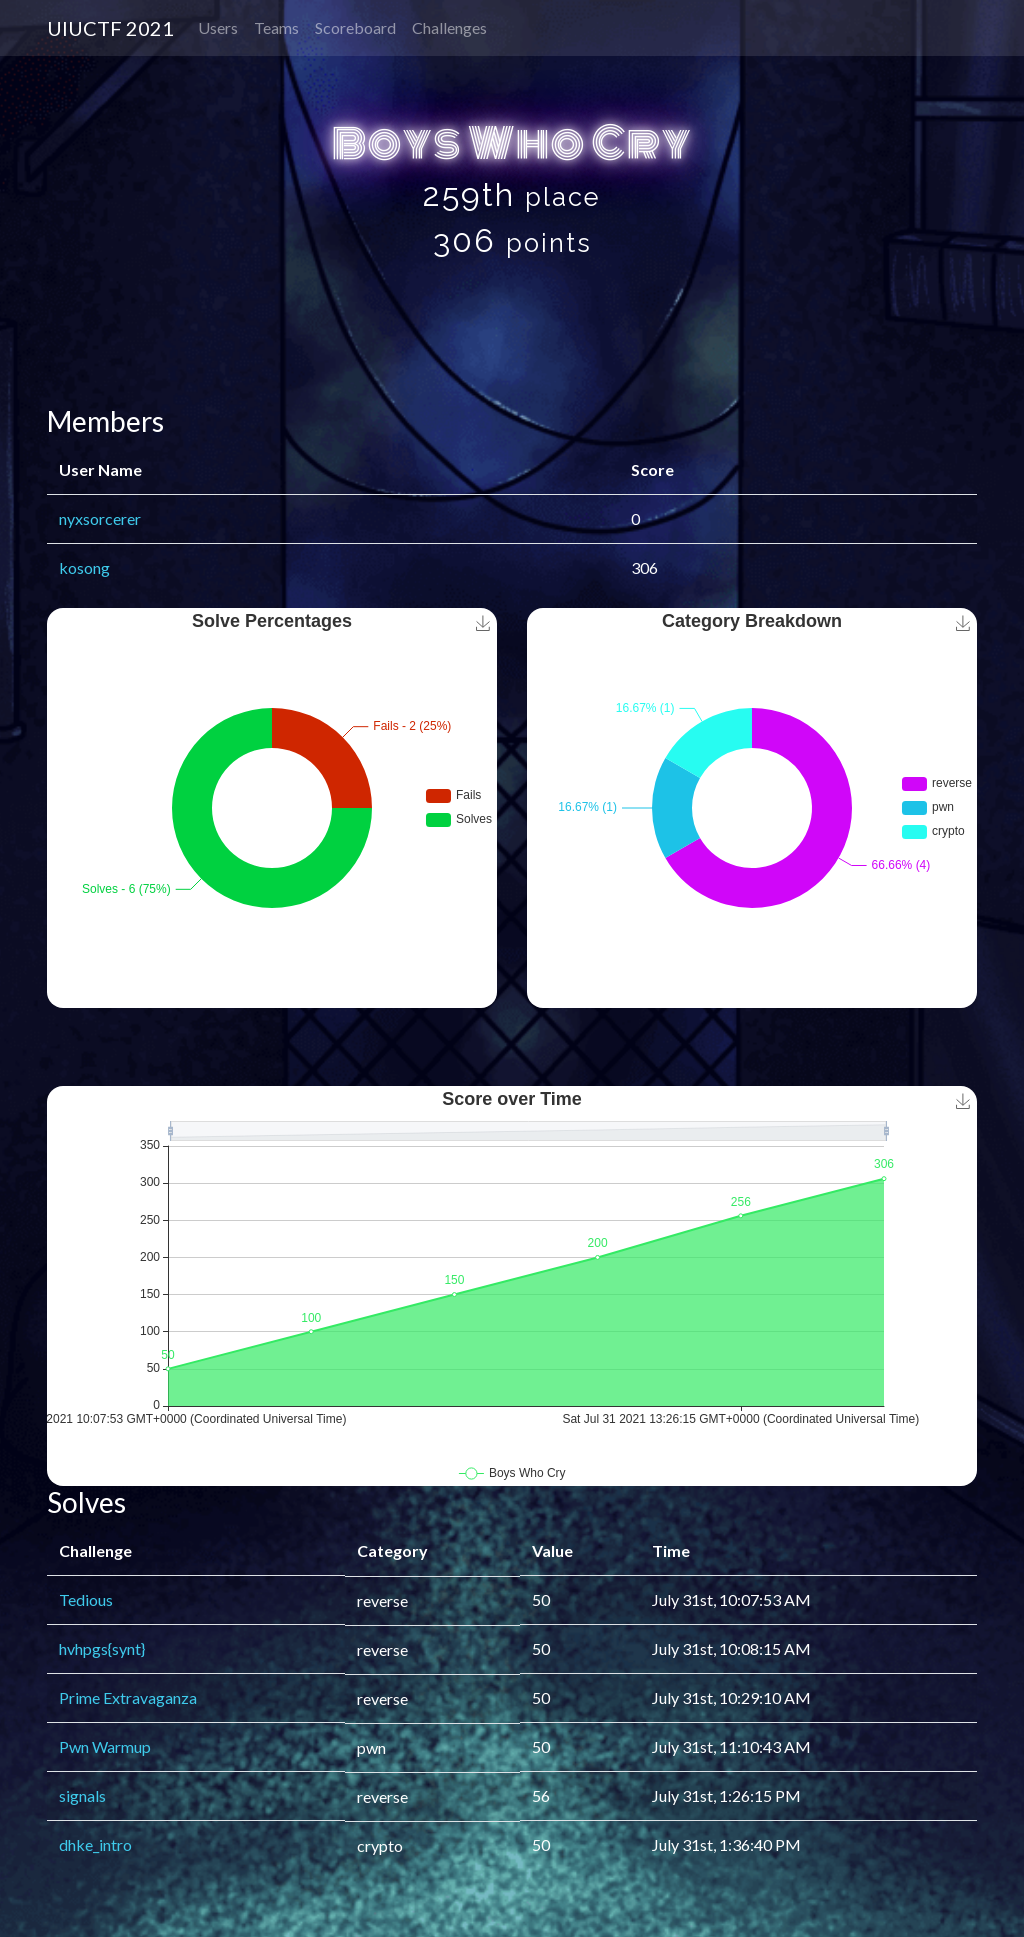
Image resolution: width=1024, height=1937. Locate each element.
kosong (84, 567)
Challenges (449, 27)
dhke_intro (95, 1844)
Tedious (86, 1599)
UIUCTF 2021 (110, 28)
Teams (276, 27)
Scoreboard (355, 27)
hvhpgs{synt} (102, 1648)
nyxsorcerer (100, 518)
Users (218, 27)
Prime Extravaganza (128, 1697)
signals (82, 1795)
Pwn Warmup (105, 1746)
